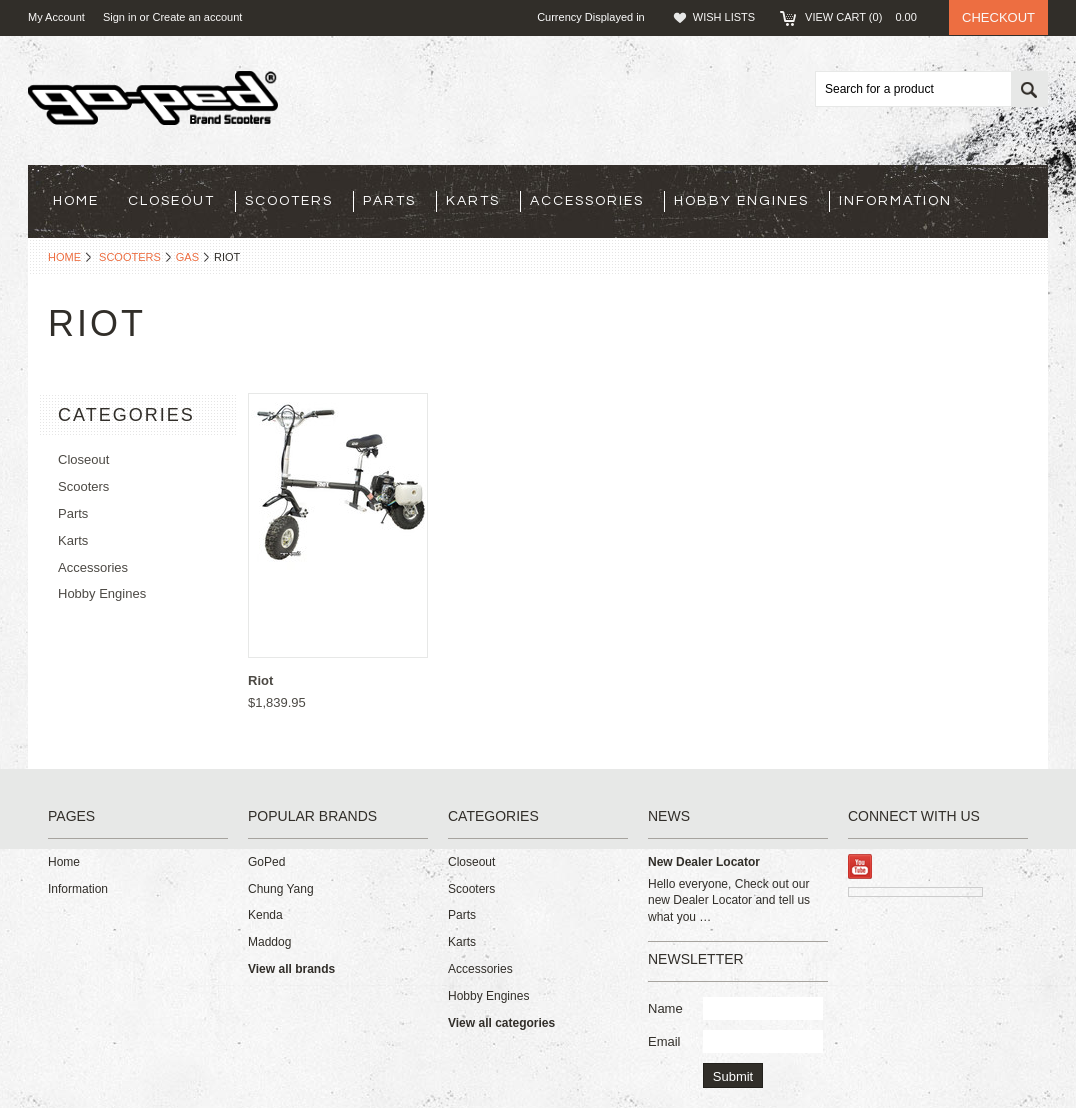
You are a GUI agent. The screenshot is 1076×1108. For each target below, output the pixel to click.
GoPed (266, 862)
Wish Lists (724, 17)
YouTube (860, 866)
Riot (260, 680)
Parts (389, 201)
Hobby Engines (741, 201)
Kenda (265, 915)
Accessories (587, 201)
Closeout (171, 201)
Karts (473, 201)
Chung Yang (281, 889)
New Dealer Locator (704, 862)
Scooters (289, 201)
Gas (187, 257)
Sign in (120, 17)
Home (64, 257)
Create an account (197, 17)
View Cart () (867, 17)
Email (664, 1041)
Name (665, 1008)
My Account (56, 17)
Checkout (998, 17)
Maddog (269, 942)
